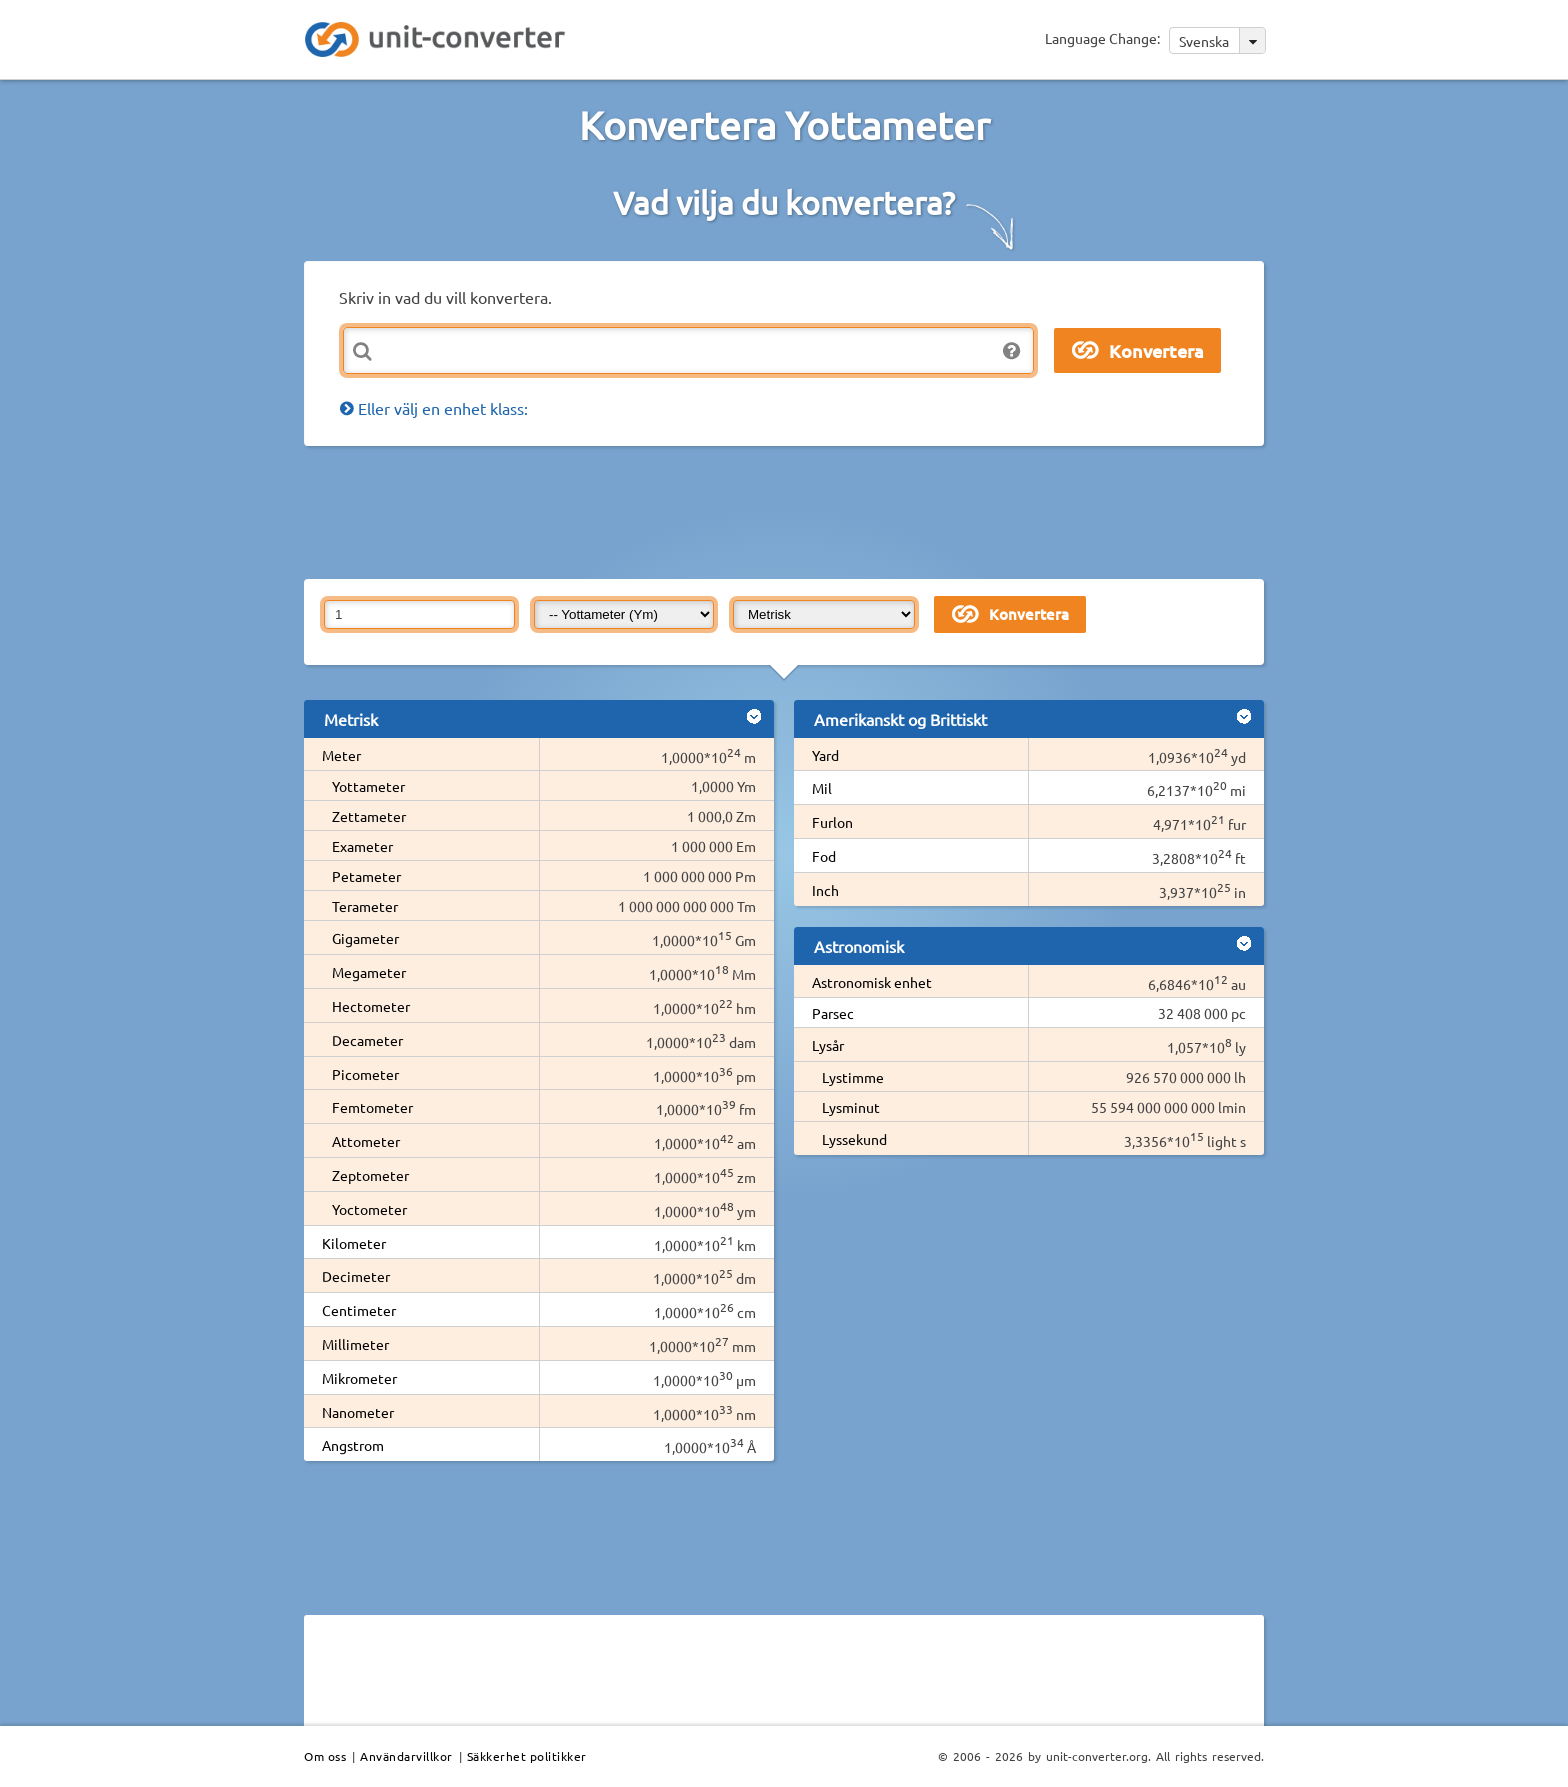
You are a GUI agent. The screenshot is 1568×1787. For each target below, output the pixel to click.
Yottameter (368, 786)
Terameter (365, 906)
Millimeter (355, 1344)
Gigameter (365, 938)
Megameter (369, 972)
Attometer (366, 1141)
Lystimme (853, 1077)
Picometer (365, 1074)
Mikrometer (359, 1378)
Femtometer (372, 1107)
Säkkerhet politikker (527, 1756)
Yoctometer (369, 1209)
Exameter (362, 846)
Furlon (832, 822)
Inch (825, 890)
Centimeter (359, 1310)
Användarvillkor (406, 1756)
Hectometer (371, 1006)
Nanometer (358, 1412)
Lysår (828, 1045)
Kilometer (354, 1243)
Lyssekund (854, 1139)
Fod (824, 856)
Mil (822, 788)
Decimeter (356, 1276)
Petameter (366, 876)
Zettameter (369, 816)
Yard (825, 755)
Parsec (833, 1013)
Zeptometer (370, 1175)
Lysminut (851, 1107)
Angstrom (353, 1445)
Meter (341, 755)
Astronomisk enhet (872, 982)
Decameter (367, 1040)
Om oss (325, 1756)
